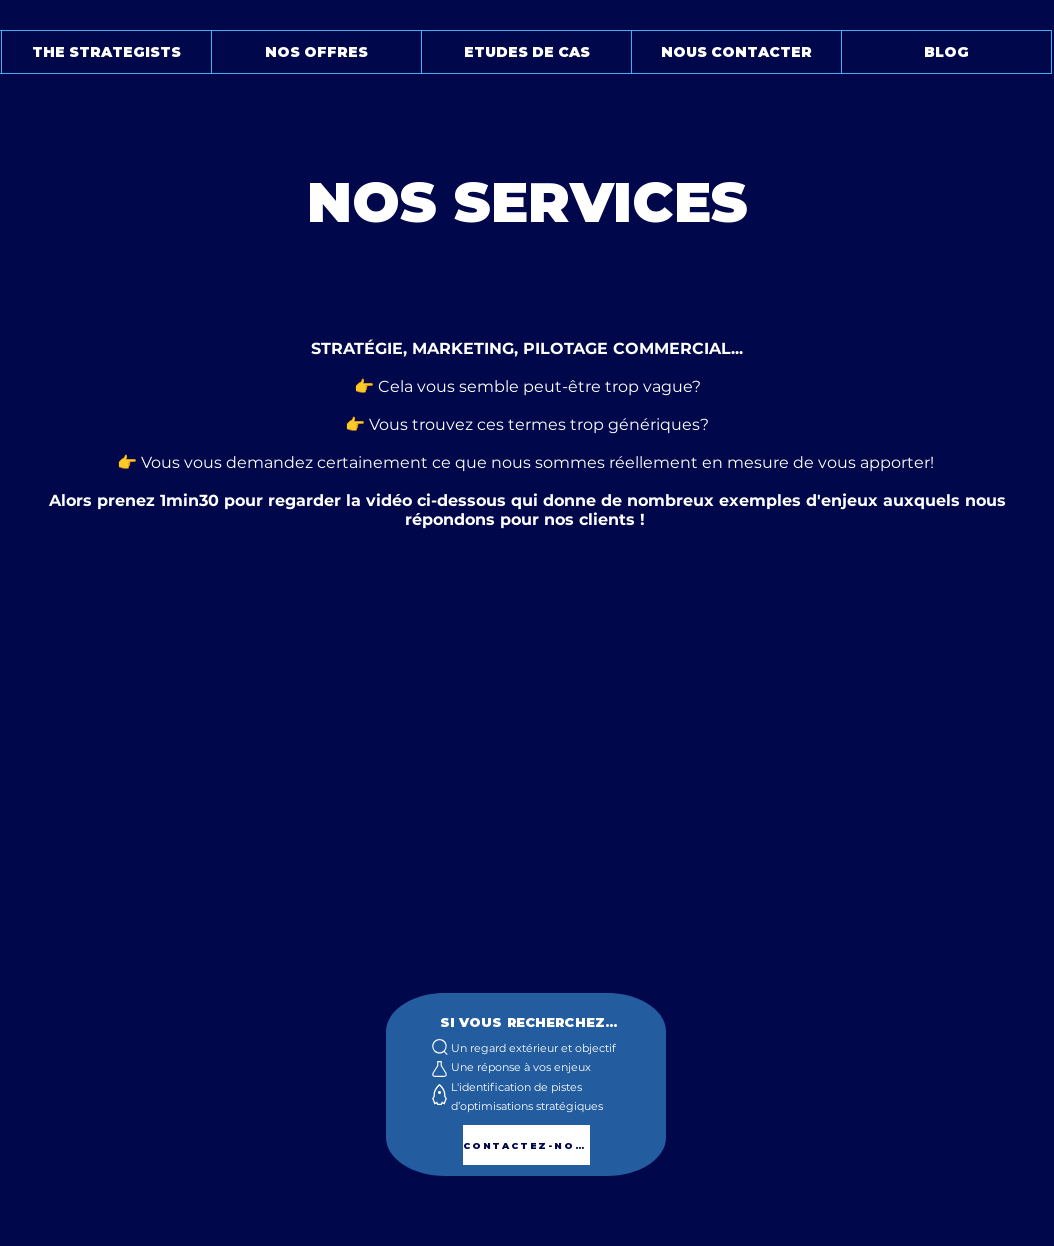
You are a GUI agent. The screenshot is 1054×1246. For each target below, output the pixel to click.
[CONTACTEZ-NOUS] (526, 1145)
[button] (106, 52)
